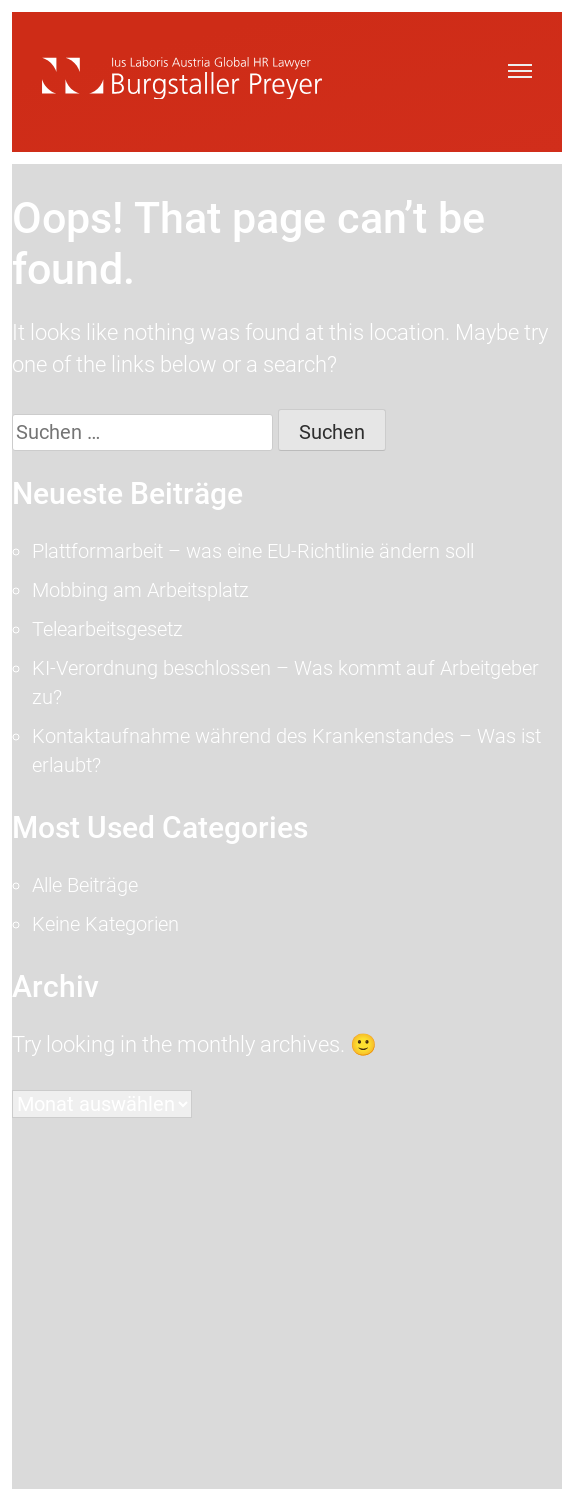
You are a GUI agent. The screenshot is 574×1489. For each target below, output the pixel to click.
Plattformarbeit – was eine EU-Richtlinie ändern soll (253, 551)
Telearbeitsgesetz (107, 629)
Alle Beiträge (85, 885)
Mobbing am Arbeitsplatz (140, 590)
